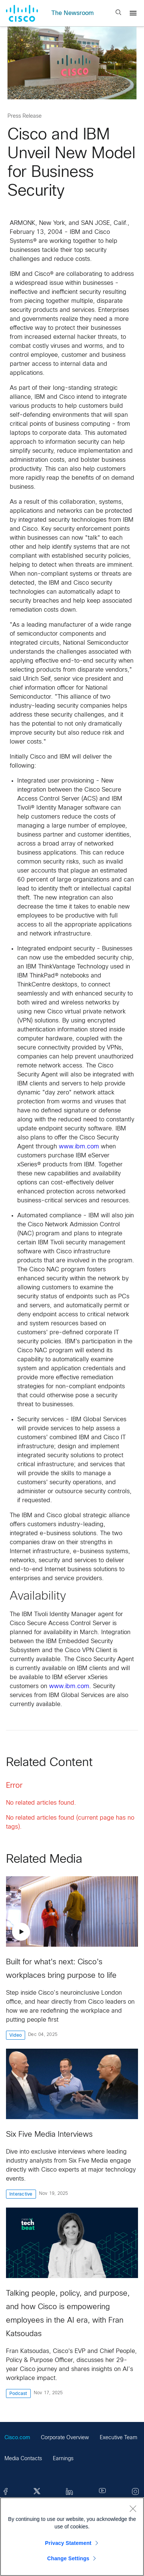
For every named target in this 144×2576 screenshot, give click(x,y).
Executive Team (118, 2437)
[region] (72, 2536)
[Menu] (133, 13)
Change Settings (68, 2558)
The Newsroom (72, 13)
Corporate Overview (65, 2437)
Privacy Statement (68, 2543)
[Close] (132, 2508)
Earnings (63, 2458)
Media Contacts (23, 2458)
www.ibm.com (79, 1147)
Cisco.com (17, 2437)
